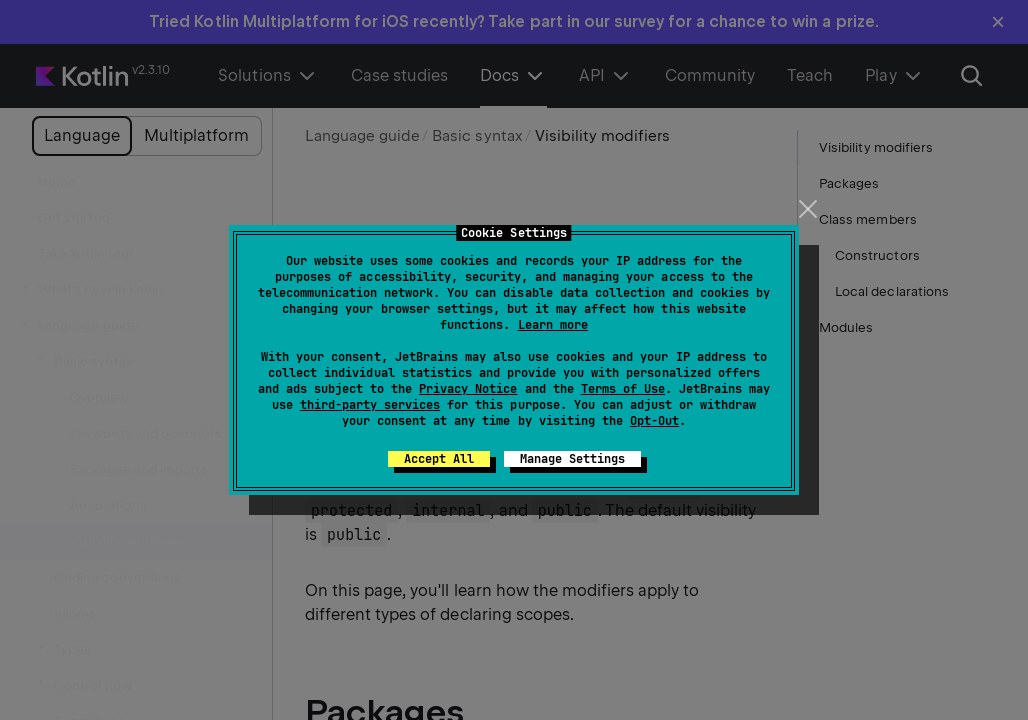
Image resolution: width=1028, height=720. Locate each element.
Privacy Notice (468, 389)
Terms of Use (623, 389)
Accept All (439, 459)
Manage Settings (572, 459)
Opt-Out (654, 421)
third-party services (370, 405)
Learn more (553, 325)
